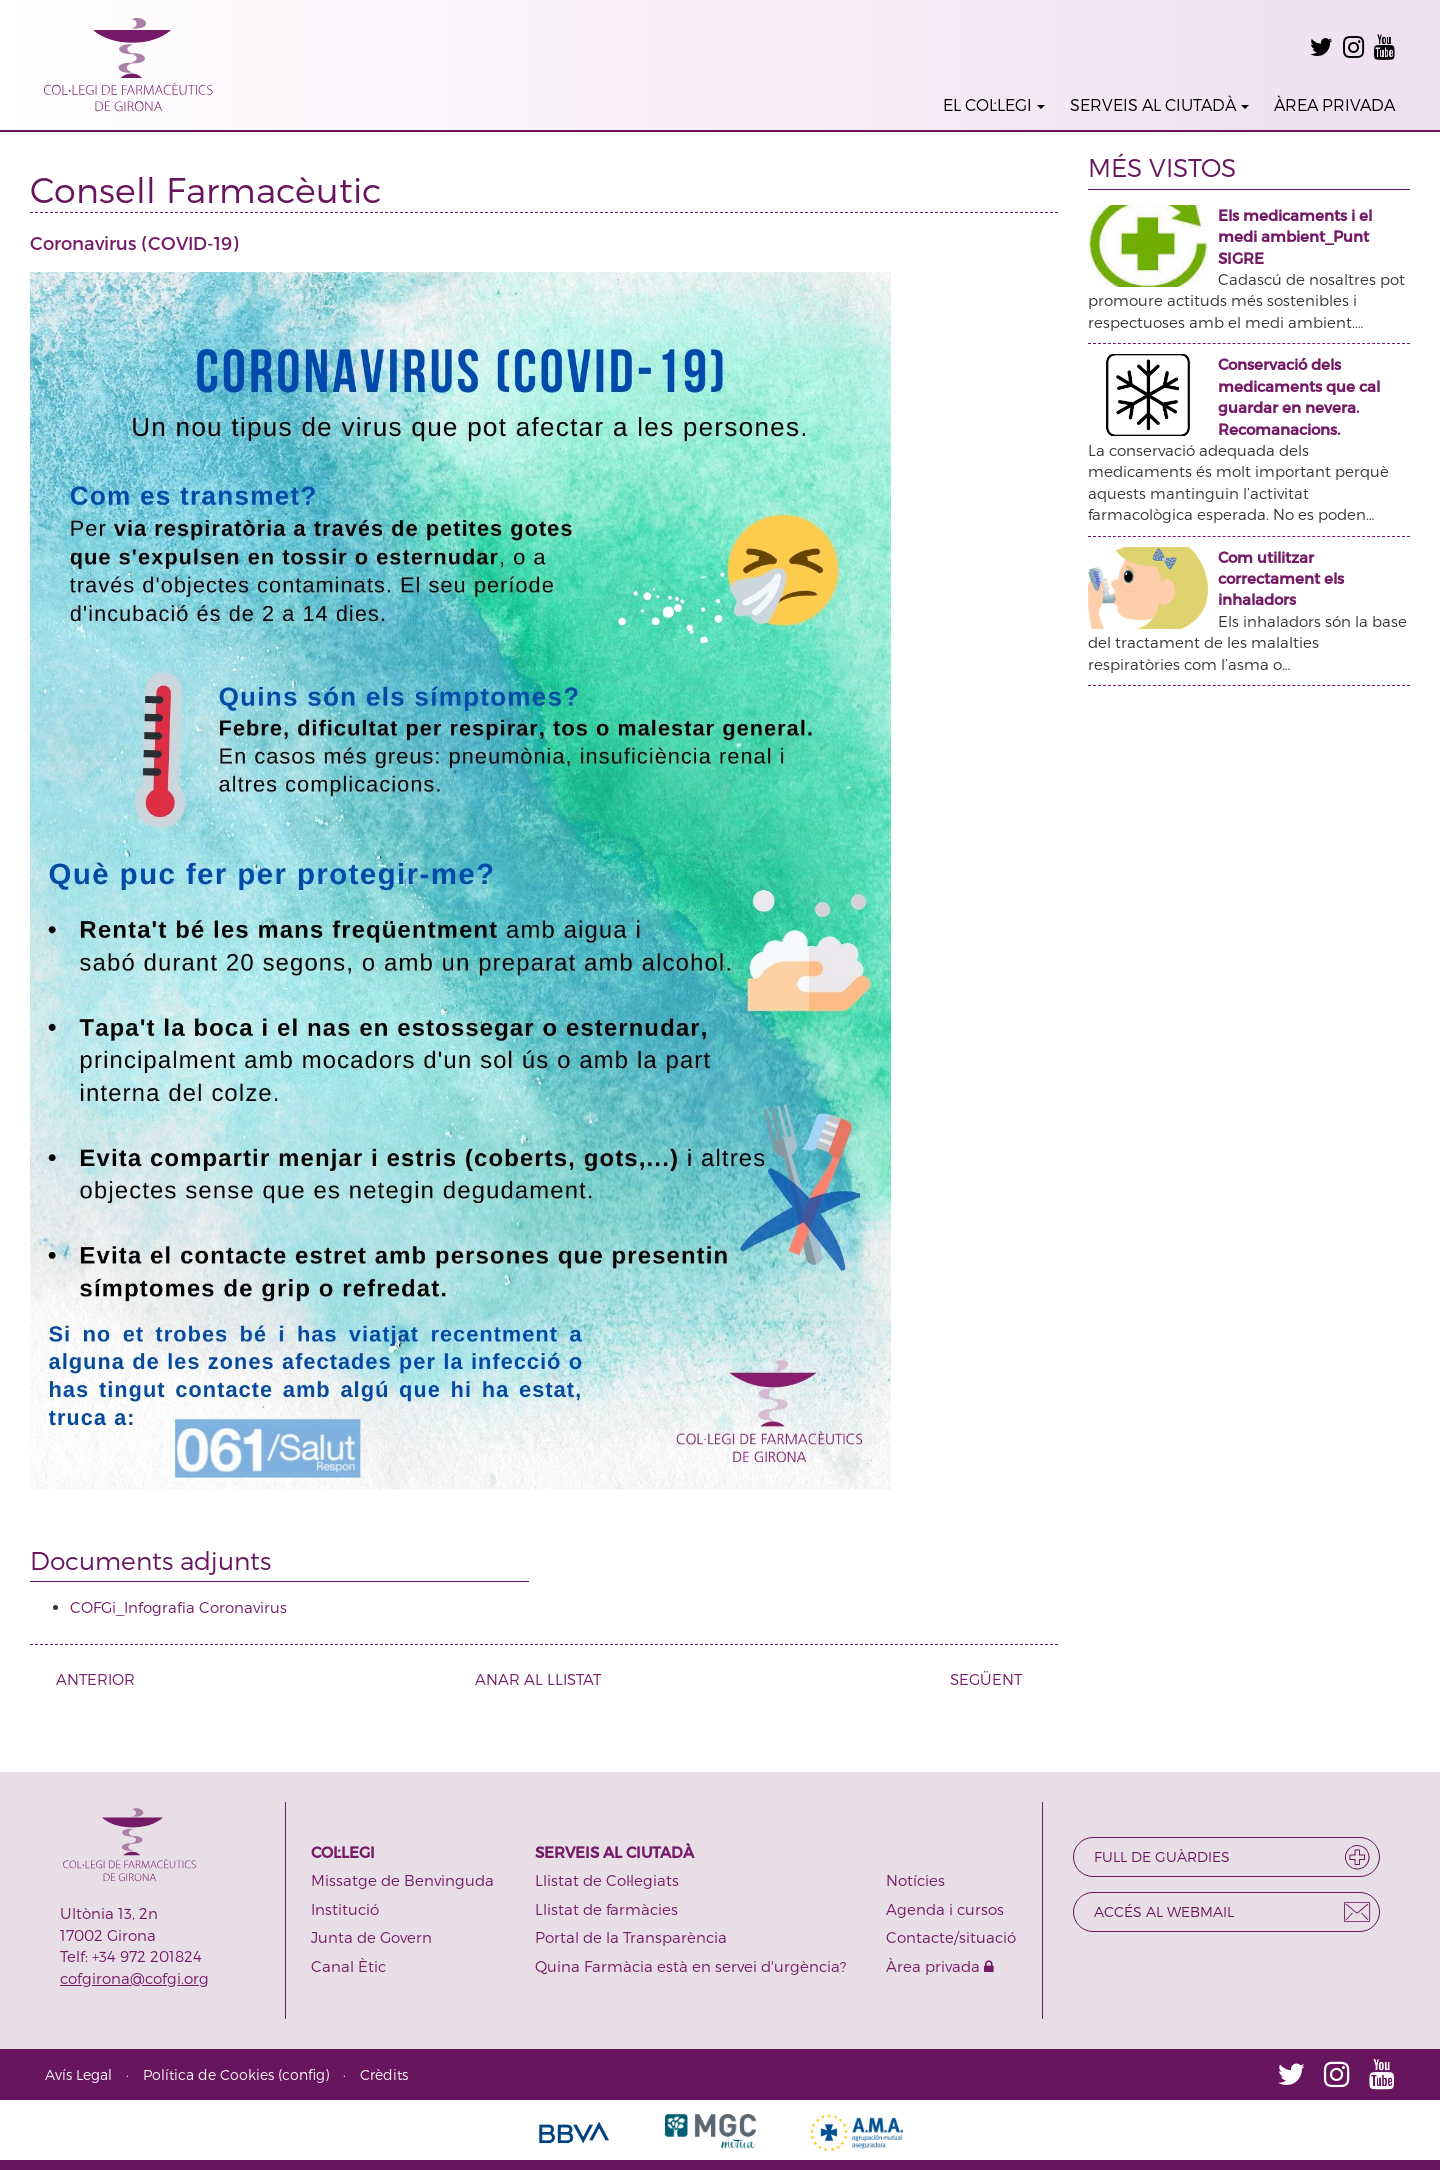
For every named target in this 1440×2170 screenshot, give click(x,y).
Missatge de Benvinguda (402, 1880)
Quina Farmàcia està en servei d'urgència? (690, 1966)
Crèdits (384, 2074)
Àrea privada (940, 1966)
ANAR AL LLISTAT (538, 1679)
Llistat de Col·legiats (607, 1880)
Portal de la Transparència (631, 1937)
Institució (345, 1909)
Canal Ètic (348, 1966)
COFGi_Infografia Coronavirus (178, 1607)
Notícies (915, 1880)
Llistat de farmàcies (606, 1909)
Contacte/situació (951, 1937)
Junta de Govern (371, 1937)
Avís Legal (78, 2074)
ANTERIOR (88, 1679)
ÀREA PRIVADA (1334, 104)
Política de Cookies (208, 2074)
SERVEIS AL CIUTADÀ (1159, 104)
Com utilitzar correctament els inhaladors (1281, 578)
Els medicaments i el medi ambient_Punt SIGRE (1295, 236)
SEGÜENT (993, 1679)
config (303, 2074)
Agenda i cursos (945, 1909)
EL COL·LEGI (994, 104)
